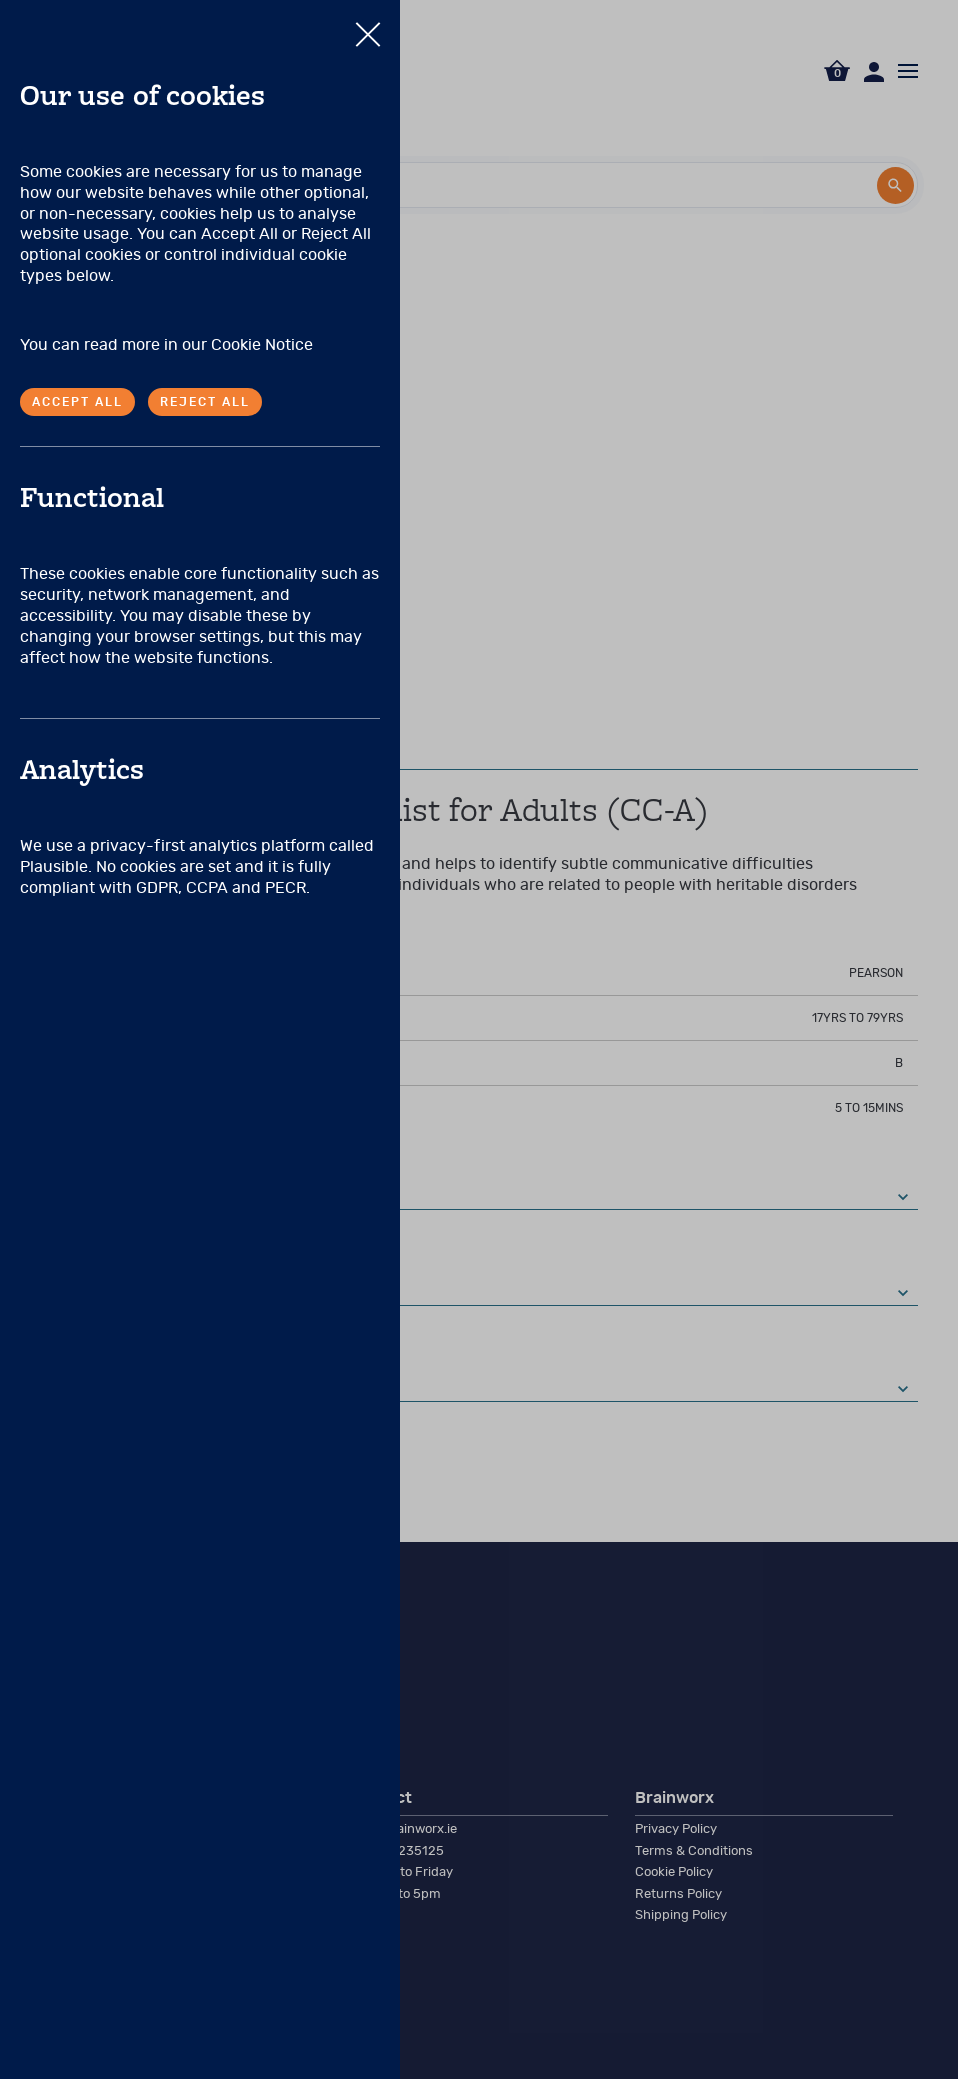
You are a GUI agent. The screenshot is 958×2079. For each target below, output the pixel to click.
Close (368, 24)
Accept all (77, 402)
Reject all (205, 402)
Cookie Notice (262, 345)
